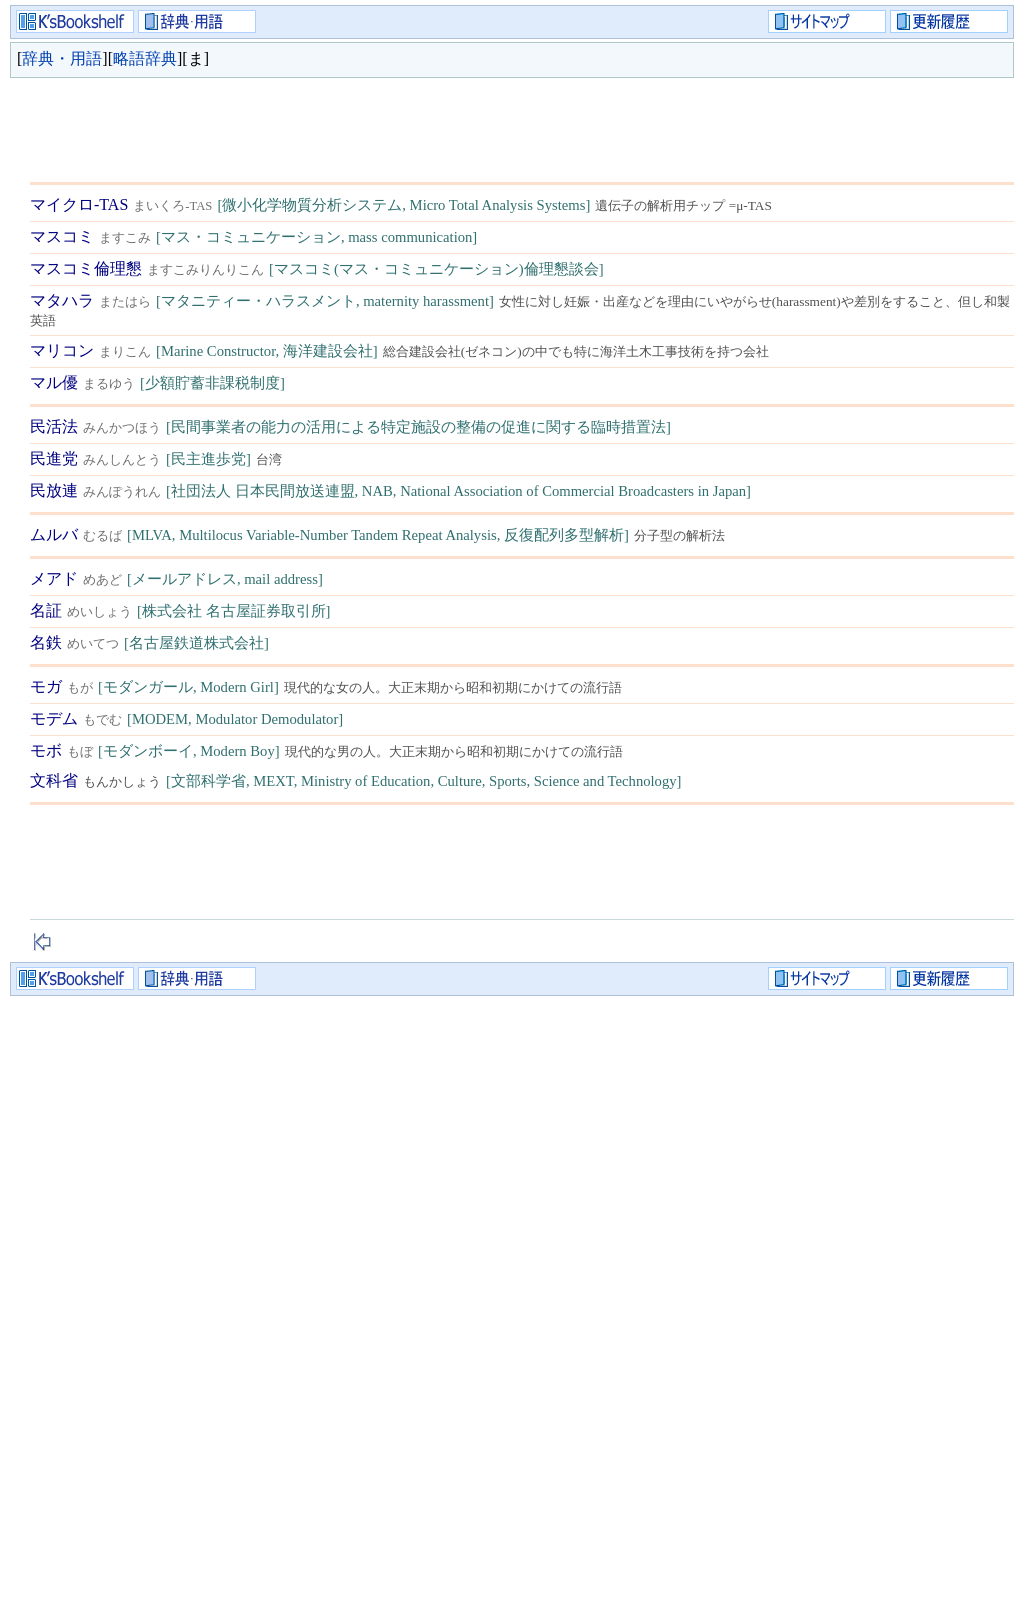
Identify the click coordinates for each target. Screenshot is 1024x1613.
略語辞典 (145, 58)
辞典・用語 (62, 58)
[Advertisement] (394, 125)
